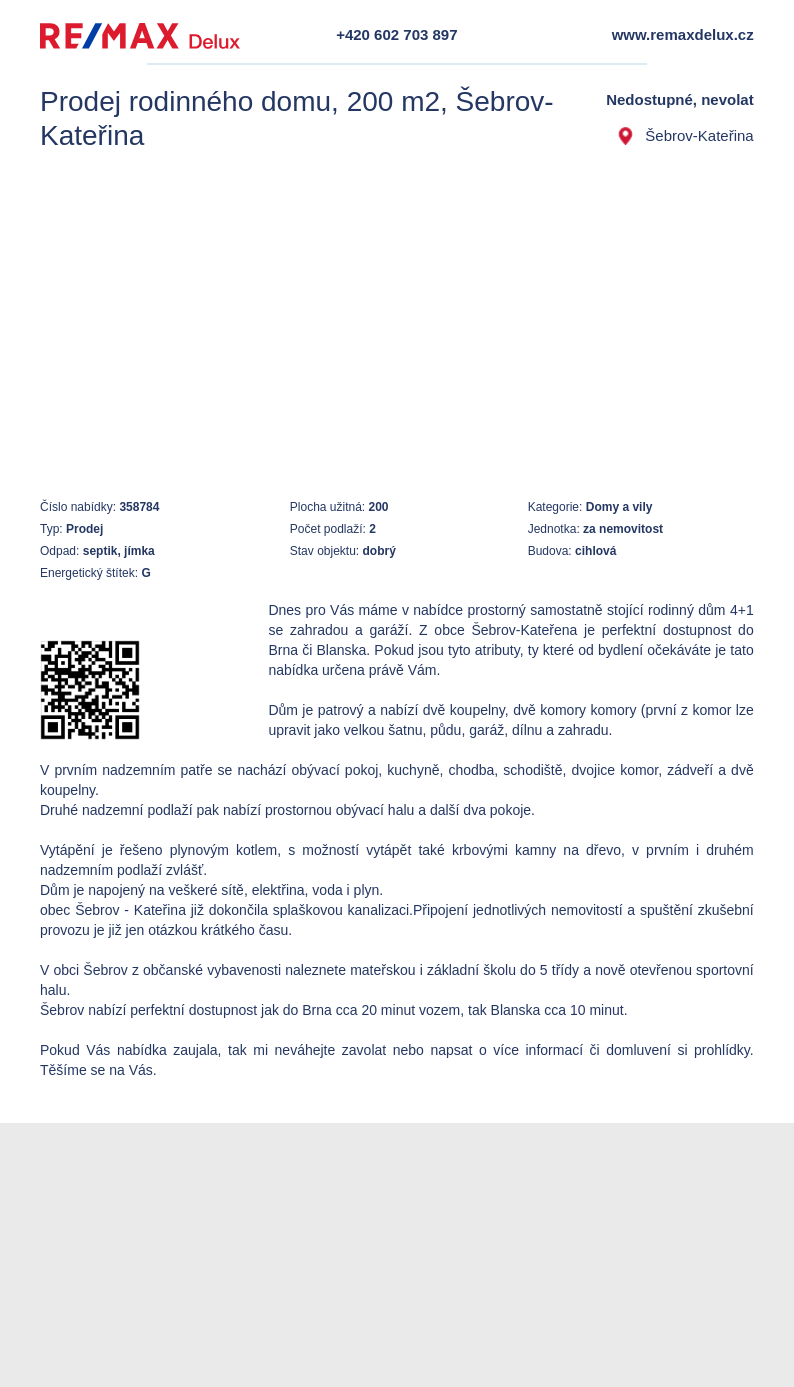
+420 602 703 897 (396, 34)
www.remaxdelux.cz (683, 34)
